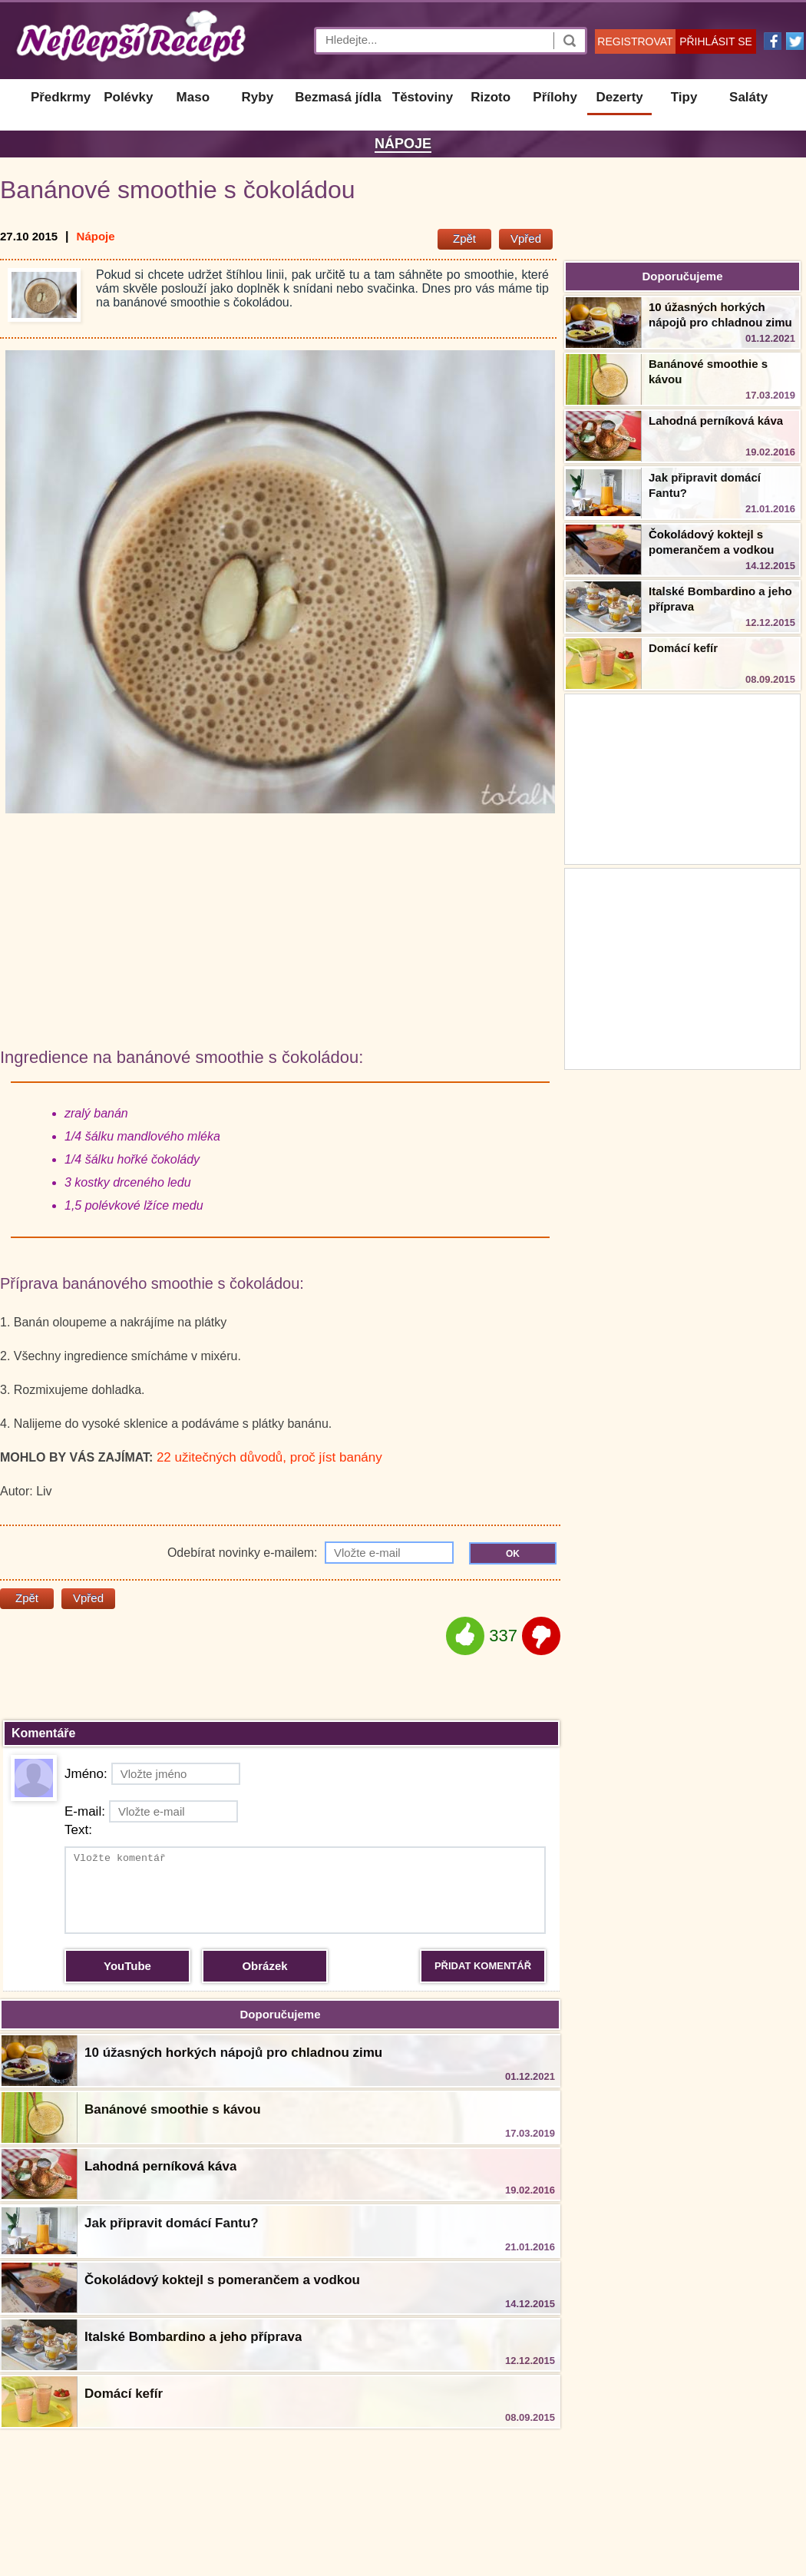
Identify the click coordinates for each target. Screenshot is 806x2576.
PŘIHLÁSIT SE (715, 41)
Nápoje (403, 143)
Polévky (128, 97)
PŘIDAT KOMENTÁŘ (482, 1966)
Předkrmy (61, 97)
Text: (78, 1830)
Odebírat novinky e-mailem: (310, 1552)
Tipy (684, 97)
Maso (193, 97)
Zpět (464, 238)
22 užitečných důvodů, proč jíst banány (269, 1457)
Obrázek (264, 1965)
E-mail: (151, 1811)
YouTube (127, 1965)
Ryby (258, 97)
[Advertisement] (682, 967)
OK (513, 1553)
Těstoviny (422, 97)
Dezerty (619, 97)
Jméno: (152, 1773)
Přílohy (555, 97)
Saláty (748, 97)
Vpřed (525, 238)
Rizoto (490, 97)
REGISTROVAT (634, 41)
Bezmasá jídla (338, 97)
